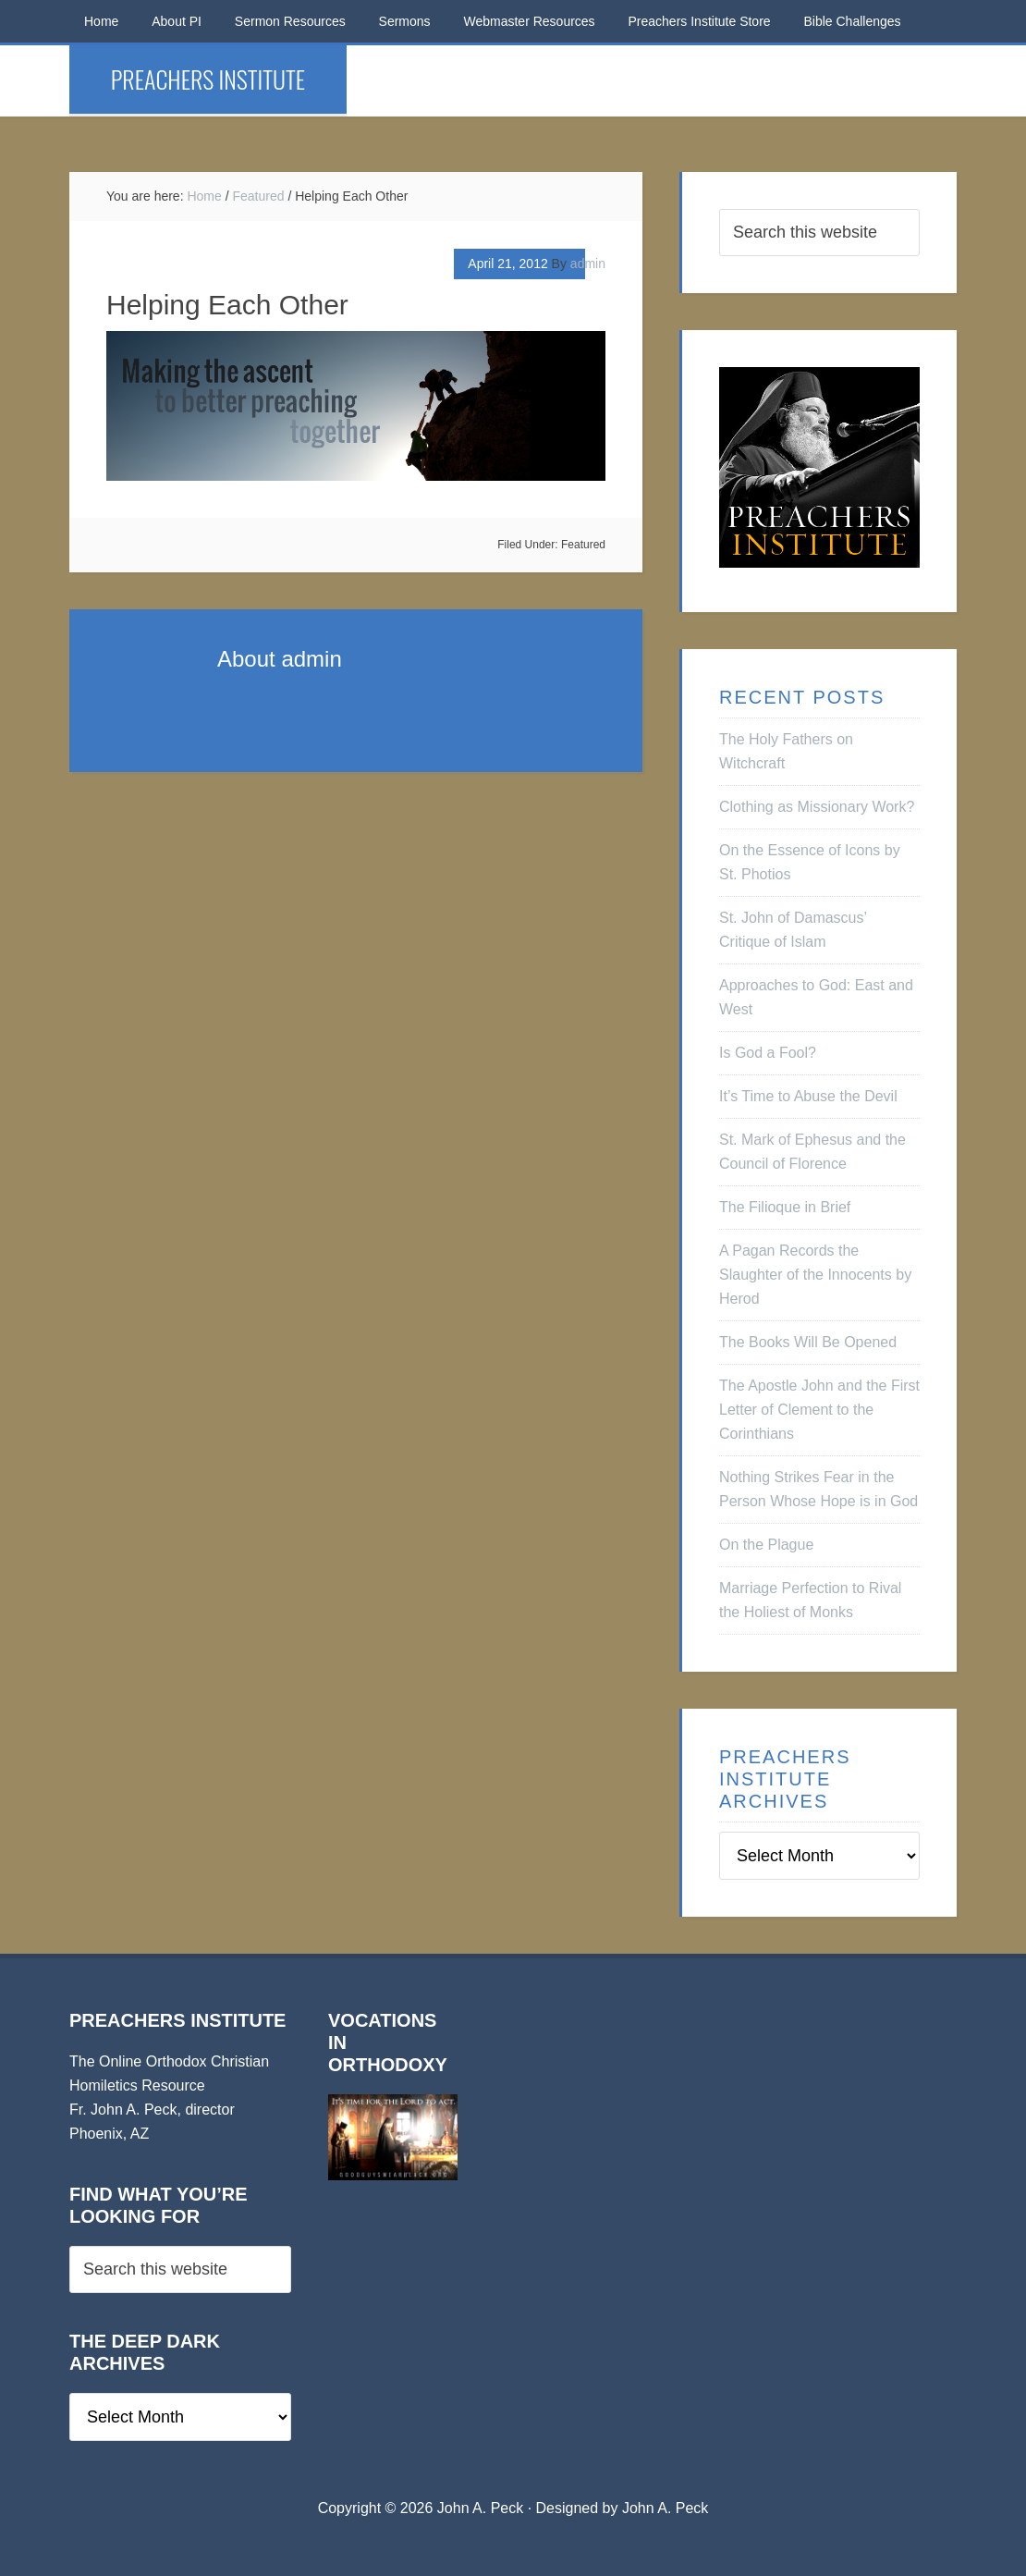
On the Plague (766, 1544)
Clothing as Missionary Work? (816, 807)
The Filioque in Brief (784, 1207)
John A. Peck (665, 2508)
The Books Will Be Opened (808, 1342)
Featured (583, 544)
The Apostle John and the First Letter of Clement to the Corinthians (819, 1409)
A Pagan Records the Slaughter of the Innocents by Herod (815, 1274)
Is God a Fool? (767, 1053)
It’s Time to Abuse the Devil (808, 1096)
